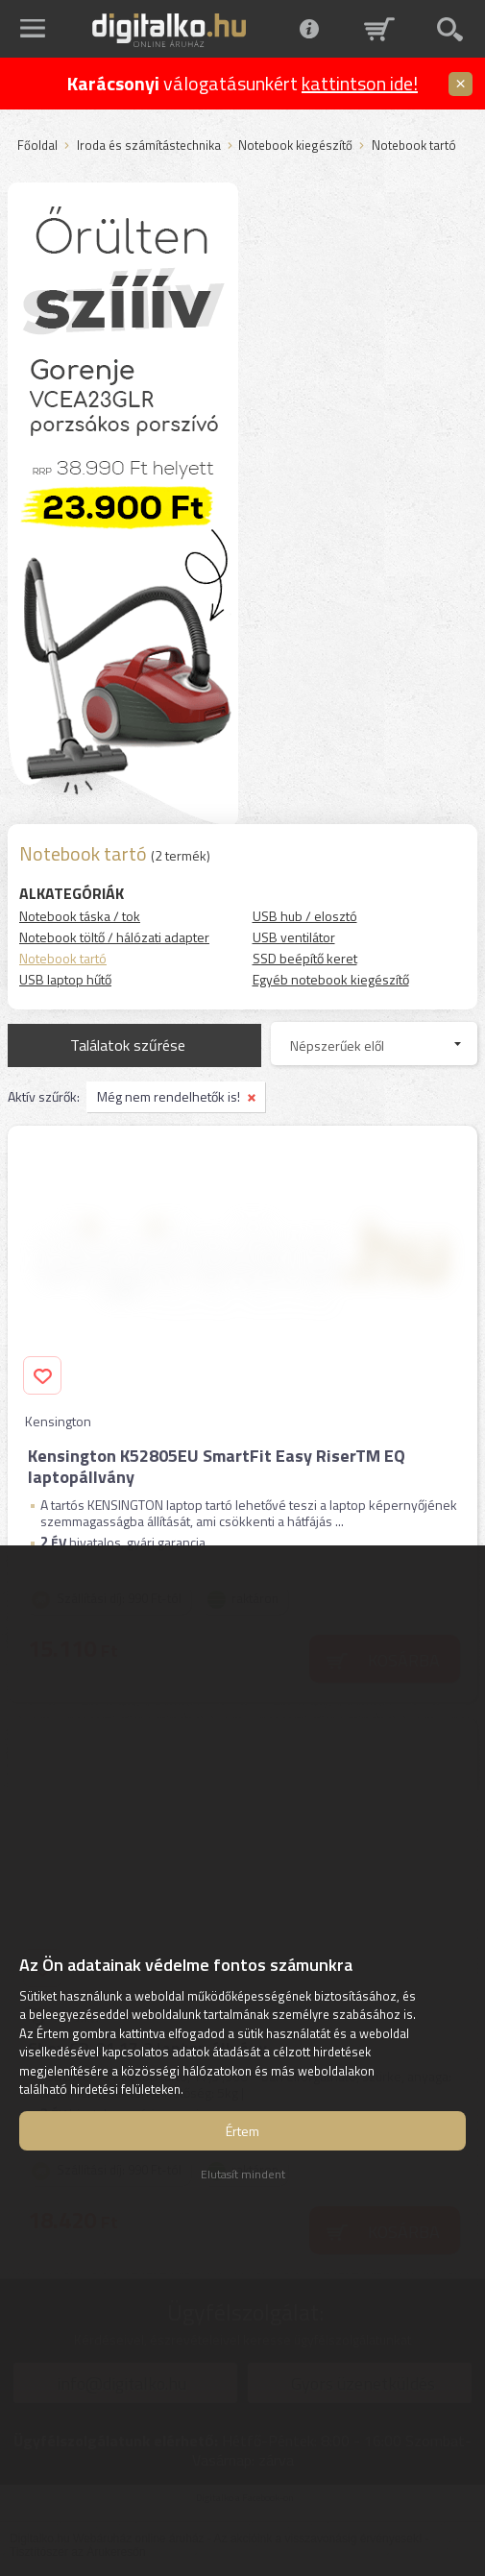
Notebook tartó (63, 958)
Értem (242, 2131)
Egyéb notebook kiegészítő (331, 979)
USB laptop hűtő (65, 979)
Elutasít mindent (243, 2174)
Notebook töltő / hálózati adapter (114, 937)
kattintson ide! (360, 83)
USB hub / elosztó (305, 916)
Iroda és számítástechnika (149, 146)
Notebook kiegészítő (295, 146)
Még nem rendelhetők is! (168, 1096)
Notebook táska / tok (79, 916)
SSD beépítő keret (305, 958)
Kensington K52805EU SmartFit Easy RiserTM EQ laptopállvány (216, 1466)
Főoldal (37, 146)
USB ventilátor (294, 937)
